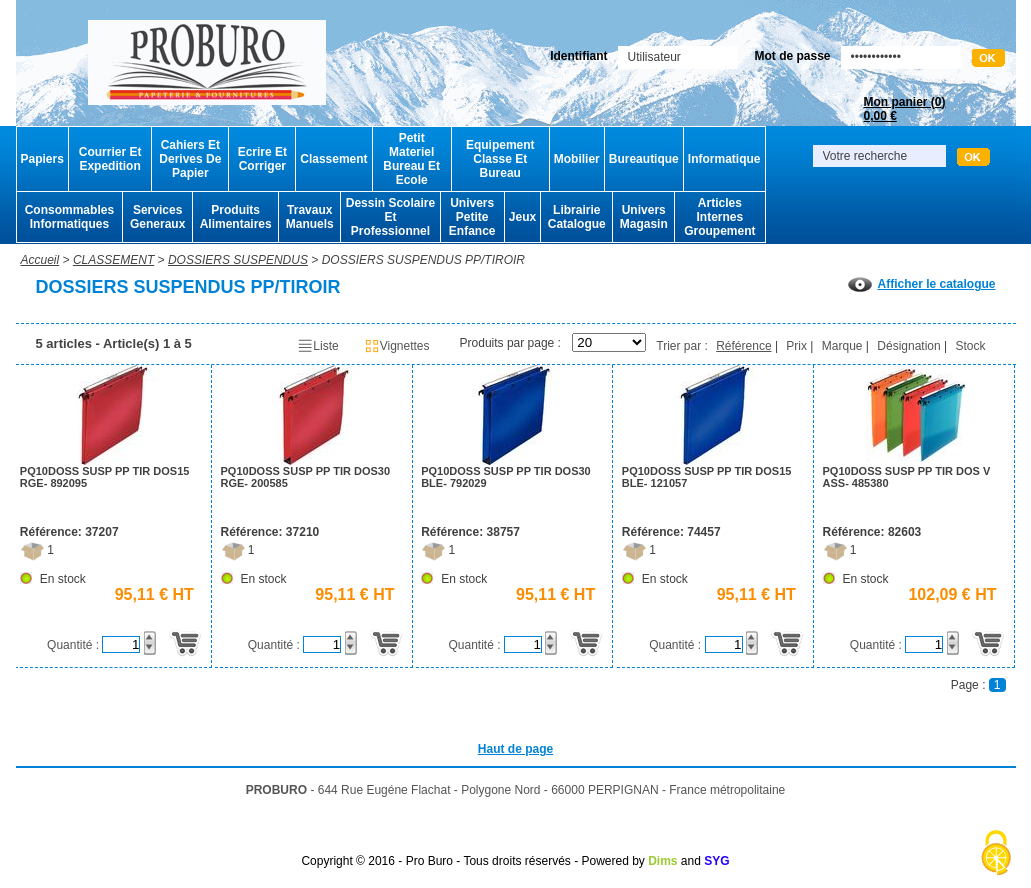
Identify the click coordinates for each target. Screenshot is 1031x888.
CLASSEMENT (113, 260)
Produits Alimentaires (236, 217)
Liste (317, 346)
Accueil (40, 260)
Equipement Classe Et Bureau (500, 159)
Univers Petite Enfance (472, 217)
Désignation (908, 346)
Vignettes (397, 346)
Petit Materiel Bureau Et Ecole (411, 159)
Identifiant (578, 56)
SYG (716, 861)
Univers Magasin (644, 217)
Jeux (522, 217)
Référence (743, 346)
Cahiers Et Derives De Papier (190, 159)
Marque (842, 346)
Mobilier (577, 159)
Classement (333, 159)
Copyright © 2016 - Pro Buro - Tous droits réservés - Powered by (472, 861)
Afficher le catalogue (921, 284)
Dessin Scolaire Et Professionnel (390, 217)
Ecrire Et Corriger (262, 159)
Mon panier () (904, 109)
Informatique (724, 159)
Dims (662, 861)
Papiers (42, 159)
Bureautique (644, 159)
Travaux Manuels (310, 217)
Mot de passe (792, 56)
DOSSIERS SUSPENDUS (238, 260)
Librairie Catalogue (577, 217)
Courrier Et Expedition (110, 159)
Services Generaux (157, 217)
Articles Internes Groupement (719, 217)
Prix (796, 346)
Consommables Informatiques (69, 217)
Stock (970, 346)
